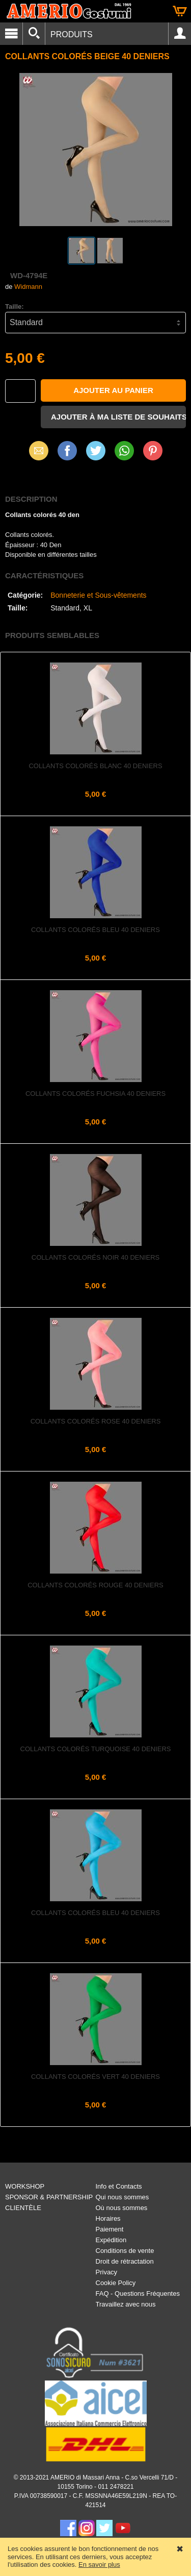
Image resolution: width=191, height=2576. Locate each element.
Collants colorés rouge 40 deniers (95, 1585)
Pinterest (153, 450)
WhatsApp (124, 450)
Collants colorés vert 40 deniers (95, 2076)
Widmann (28, 286)
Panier (180, 11)
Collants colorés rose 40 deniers (96, 1421)
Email (38, 450)
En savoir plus (99, 2564)
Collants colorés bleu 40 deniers (95, 930)
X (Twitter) (96, 454)
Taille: (14, 306)
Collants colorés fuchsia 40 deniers (95, 1093)
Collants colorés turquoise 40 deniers (95, 1749)
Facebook (67, 450)
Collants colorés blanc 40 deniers (95, 766)
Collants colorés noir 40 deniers (95, 1257)
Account (180, 33)
